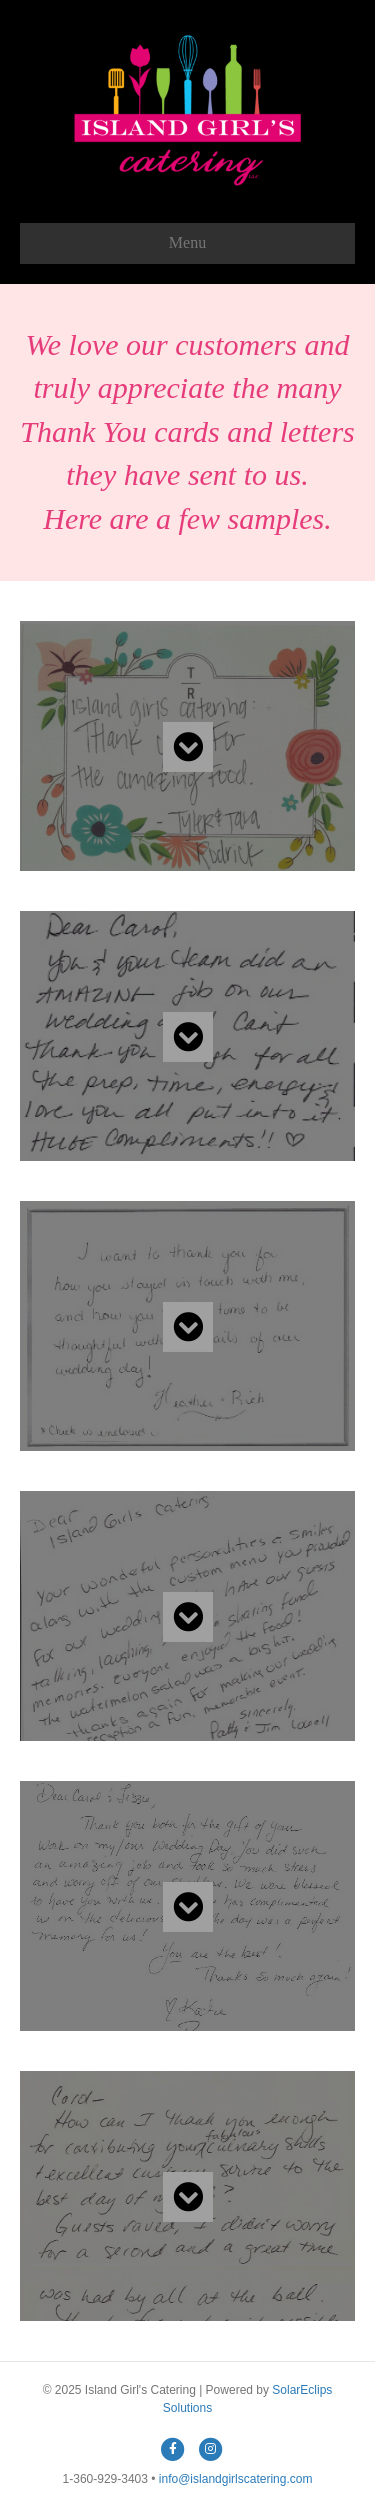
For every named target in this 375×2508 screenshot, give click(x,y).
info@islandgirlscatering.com (236, 2479)
